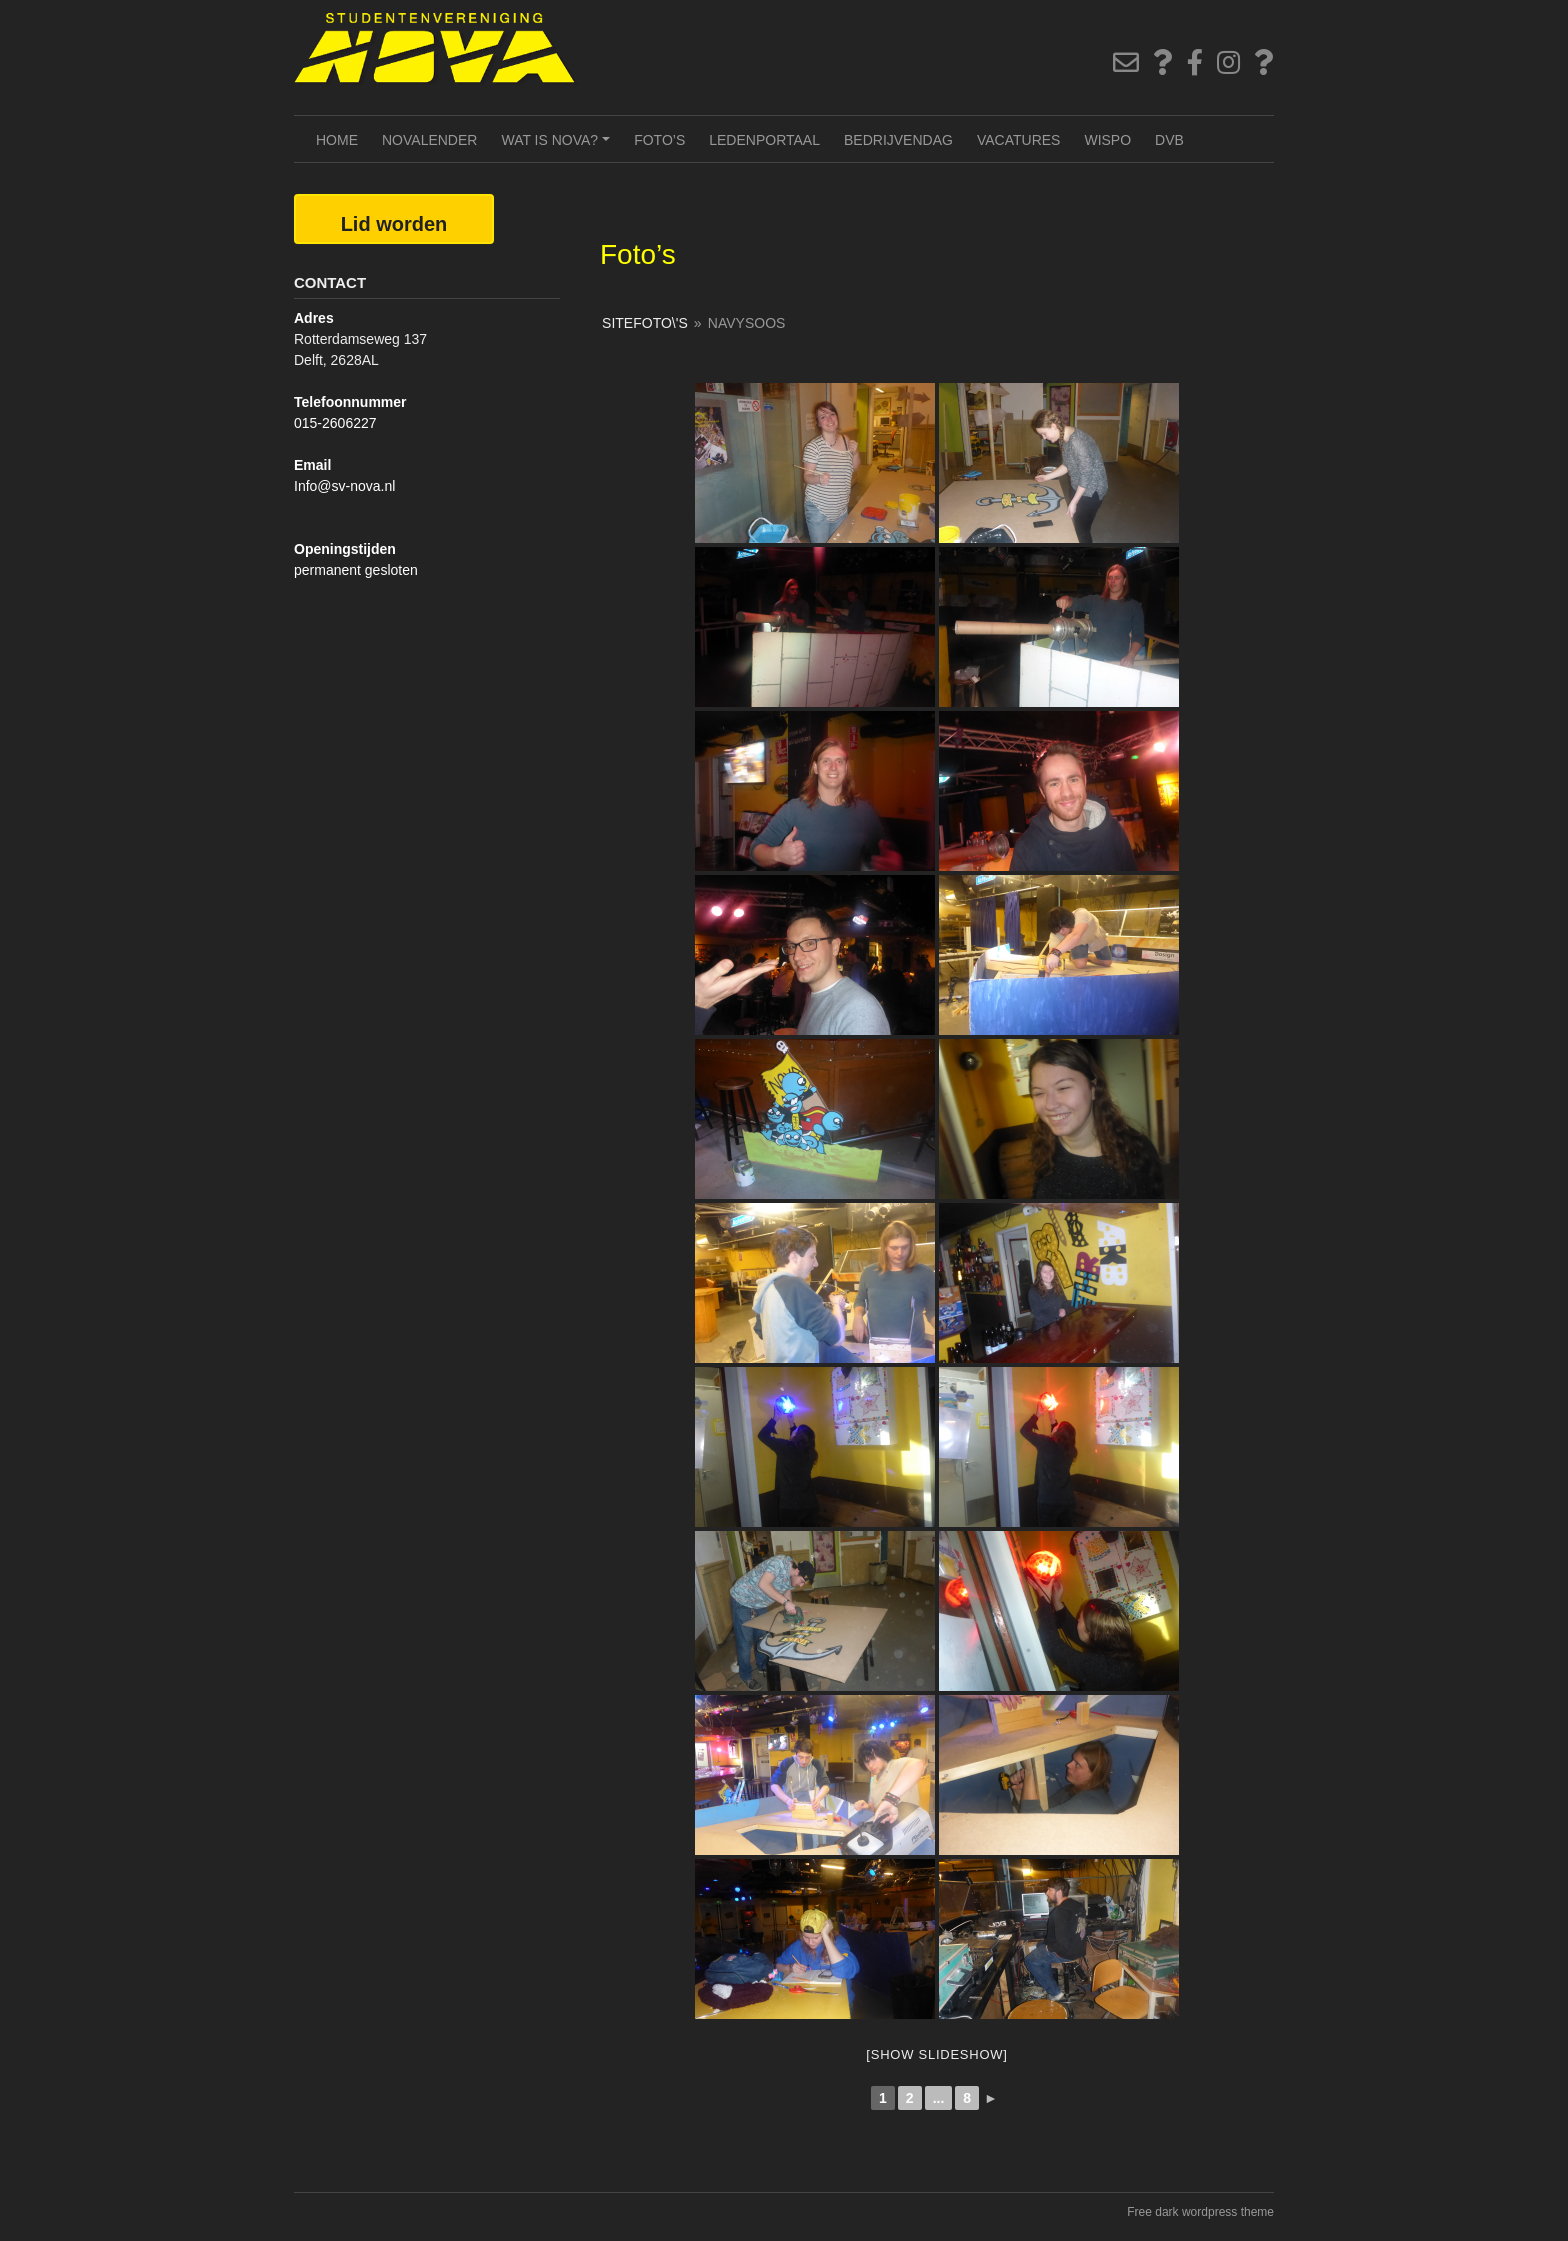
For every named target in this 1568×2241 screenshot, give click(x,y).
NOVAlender (429, 140)
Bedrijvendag (898, 140)
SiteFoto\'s (645, 323)
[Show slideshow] (936, 2054)
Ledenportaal (764, 140)
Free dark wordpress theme (1200, 2212)
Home (337, 140)
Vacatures (1019, 140)
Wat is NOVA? (558, 147)
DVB (1169, 140)
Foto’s (659, 140)
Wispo (1107, 140)
